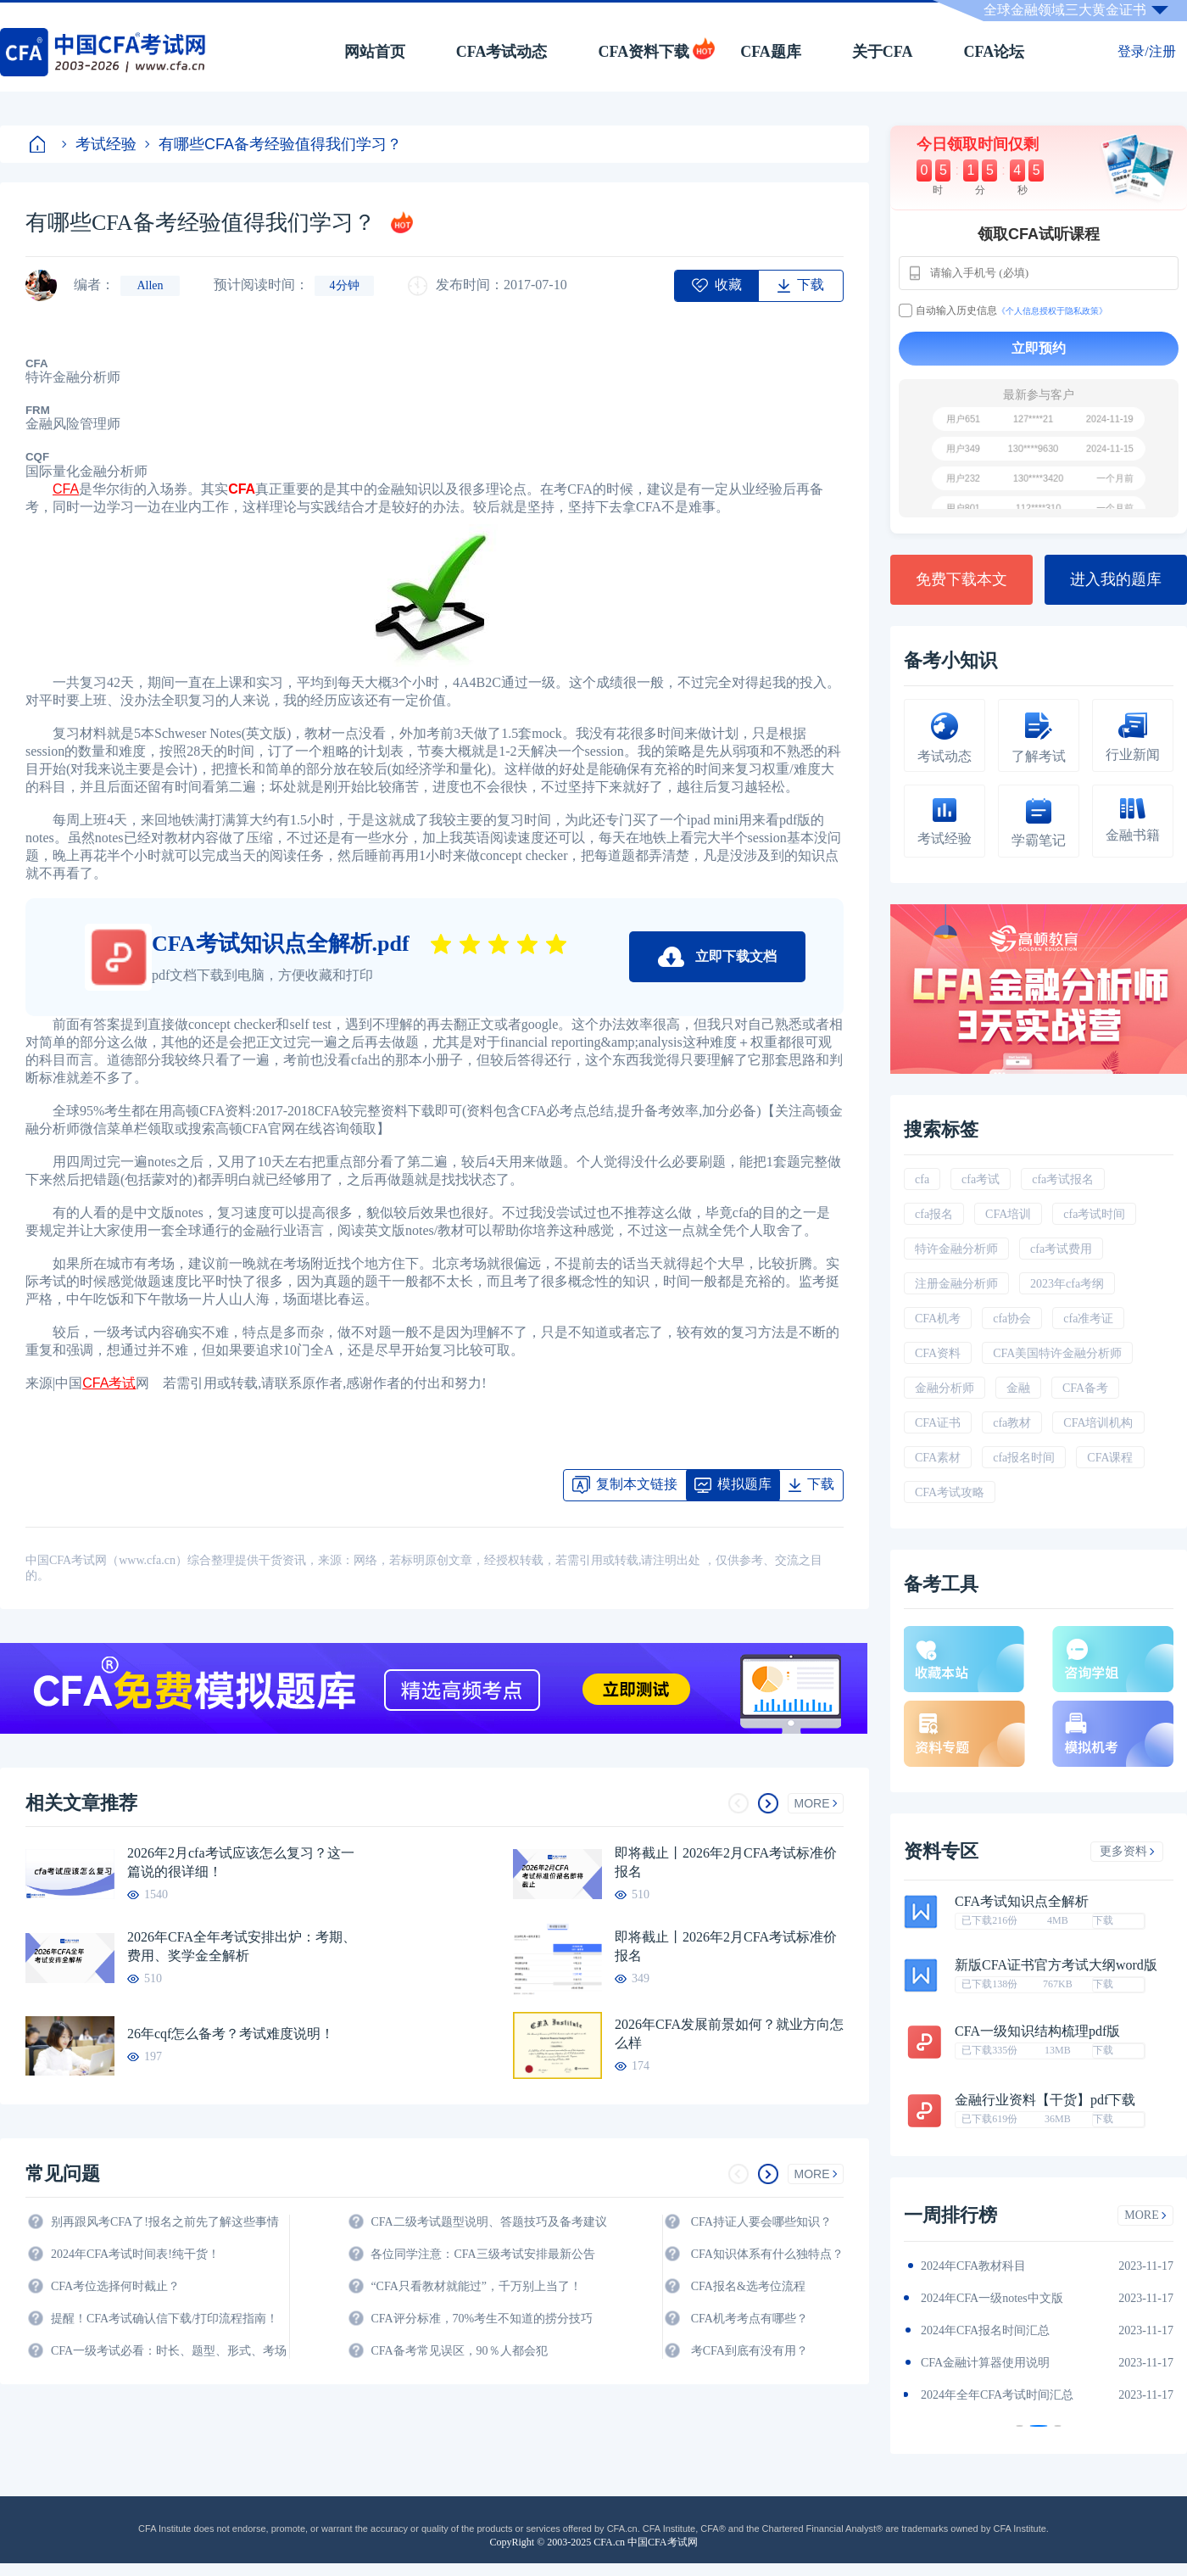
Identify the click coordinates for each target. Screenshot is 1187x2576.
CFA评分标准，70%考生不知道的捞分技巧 (482, 2318)
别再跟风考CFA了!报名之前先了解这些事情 (165, 2222)
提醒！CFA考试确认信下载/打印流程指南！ (164, 2318)
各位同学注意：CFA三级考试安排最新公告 (482, 2254)
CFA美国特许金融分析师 (1057, 1353)
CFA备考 (1085, 1388)
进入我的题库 (1116, 579)
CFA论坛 (994, 51)
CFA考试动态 (502, 51)
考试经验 (99, 144)
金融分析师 (944, 1388)
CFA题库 (770, 51)
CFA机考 (938, 1318)
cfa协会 (1012, 1318)
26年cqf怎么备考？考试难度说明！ (230, 2033)
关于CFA (882, 51)
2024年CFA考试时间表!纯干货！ (135, 2254)
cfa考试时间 (1094, 1214)
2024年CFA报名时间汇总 (985, 2330)
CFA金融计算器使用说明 (985, 2362)
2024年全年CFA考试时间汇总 (997, 2395)
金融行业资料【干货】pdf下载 (1045, 2100)
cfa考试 (980, 1179)
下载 (1103, 1920)
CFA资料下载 (643, 51)
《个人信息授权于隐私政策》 (1052, 311)
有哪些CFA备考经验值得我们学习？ (273, 144)
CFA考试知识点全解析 (1022, 1901)
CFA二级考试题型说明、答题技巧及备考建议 (488, 2222)
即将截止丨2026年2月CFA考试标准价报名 (726, 1862)
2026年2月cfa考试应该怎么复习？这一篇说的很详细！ (240, 1862)
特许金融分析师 (956, 1249)
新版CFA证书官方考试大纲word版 (1056, 1965)
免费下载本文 (961, 579)
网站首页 (374, 51)
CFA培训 (1008, 1214)
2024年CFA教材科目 (973, 2266)
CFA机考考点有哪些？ (749, 2318)
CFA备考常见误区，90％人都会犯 (459, 2350)
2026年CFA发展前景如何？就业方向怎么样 (729, 2033)
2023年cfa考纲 (1067, 1283)
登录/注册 (1146, 51)
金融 (1018, 1388)
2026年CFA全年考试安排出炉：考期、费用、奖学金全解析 (241, 1946)
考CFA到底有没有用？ (749, 2350)
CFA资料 (938, 1353)
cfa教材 (1012, 1423)
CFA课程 (1110, 1457)
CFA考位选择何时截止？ (115, 2286)
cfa (922, 1179)
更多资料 (1127, 1851)
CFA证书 (938, 1423)
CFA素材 (938, 1457)
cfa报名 (934, 1214)
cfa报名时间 (1024, 1457)
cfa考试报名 (1063, 1179)
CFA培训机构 (1098, 1423)
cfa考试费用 (1061, 1249)
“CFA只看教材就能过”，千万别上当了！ (476, 2286)
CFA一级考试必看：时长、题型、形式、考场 (169, 2350)
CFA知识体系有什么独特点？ (767, 2254)
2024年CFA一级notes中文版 (992, 2298)
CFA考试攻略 (949, 1492)
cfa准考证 (1088, 1318)
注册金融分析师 (956, 1283)
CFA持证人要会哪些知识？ (761, 2222)
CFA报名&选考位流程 (748, 2286)
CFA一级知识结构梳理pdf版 (1037, 2031)
